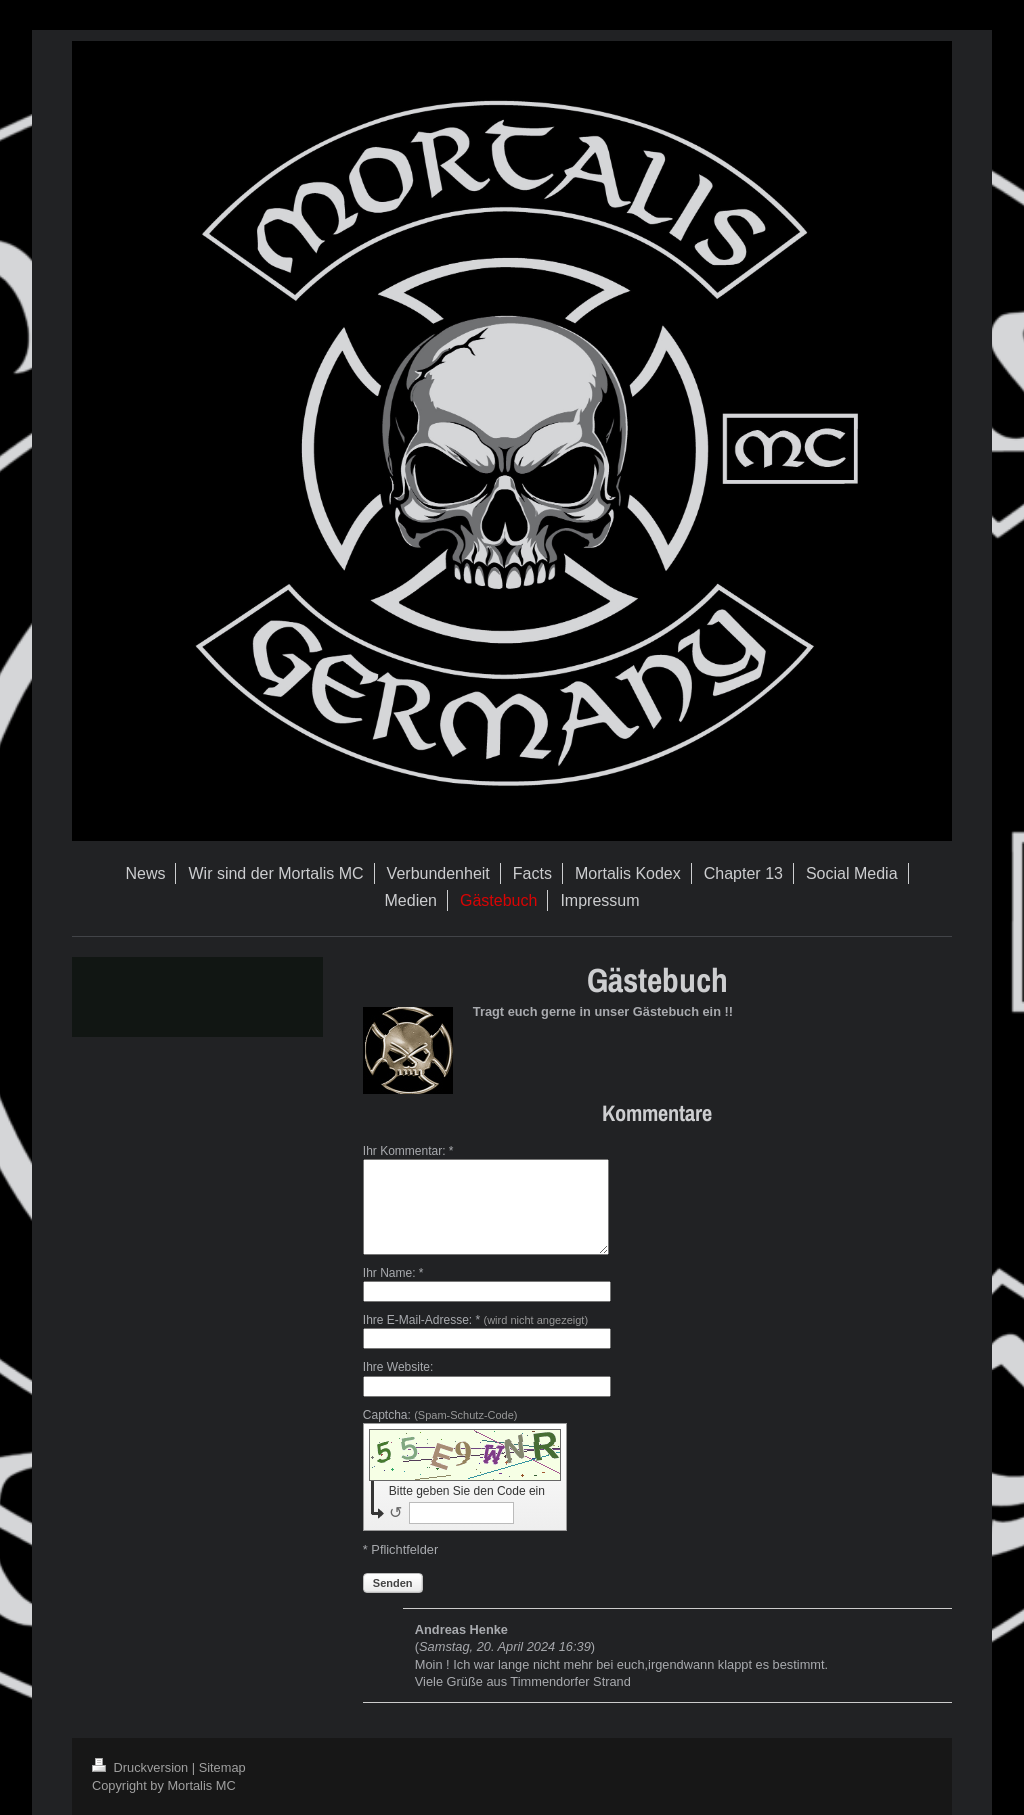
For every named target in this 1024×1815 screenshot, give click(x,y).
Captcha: (440, 1415)
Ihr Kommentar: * (408, 1151)
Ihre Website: (398, 1367)
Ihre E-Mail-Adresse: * (475, 1320)
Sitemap (222, 1767)
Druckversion (142, 1767)
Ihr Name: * (393, 1273)
